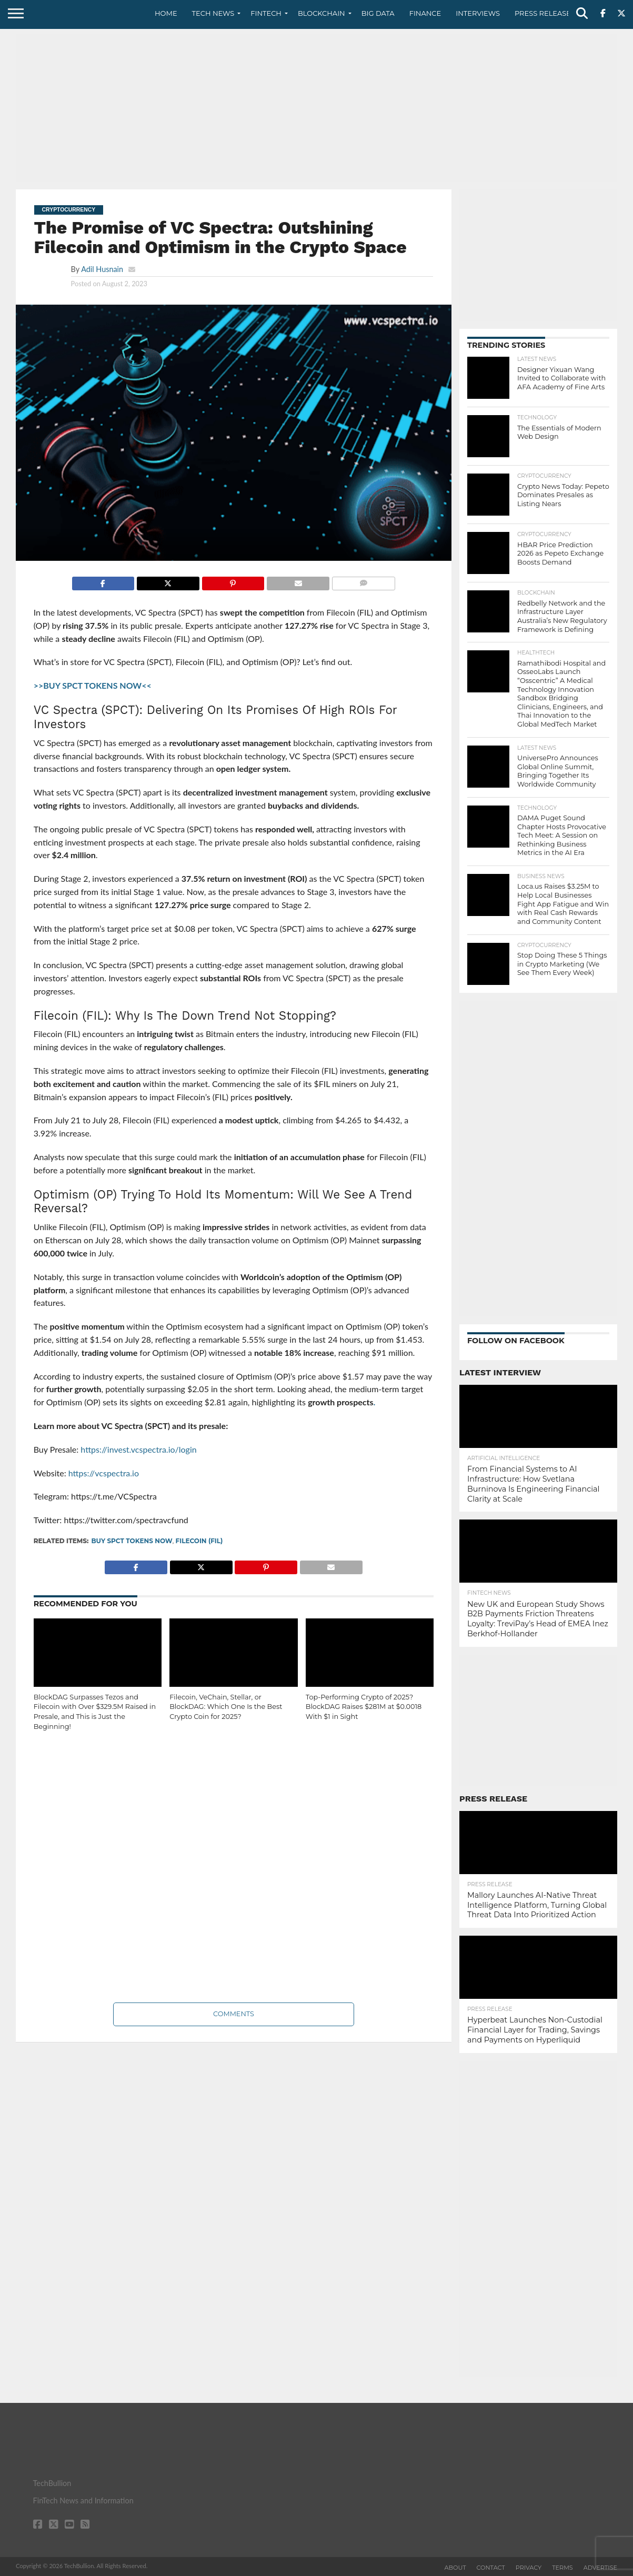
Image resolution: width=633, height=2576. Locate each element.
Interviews (478, 13)
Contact (491, 2567)
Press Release (543, 13)
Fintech (266, 13)
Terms (562, 2567)
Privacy (528, 2567)
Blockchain (321, 13)
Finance (425, 13)
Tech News (213, 13)
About (455, 2567)
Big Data (378, 13)
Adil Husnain (102, 269)
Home (166, 13)
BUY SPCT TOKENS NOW (131, 1541)
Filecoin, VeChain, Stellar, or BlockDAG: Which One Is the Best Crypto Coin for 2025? (225, 1706)
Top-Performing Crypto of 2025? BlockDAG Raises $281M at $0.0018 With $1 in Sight (363, 1706)
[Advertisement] (316, 108)
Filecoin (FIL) (199, 1541)
